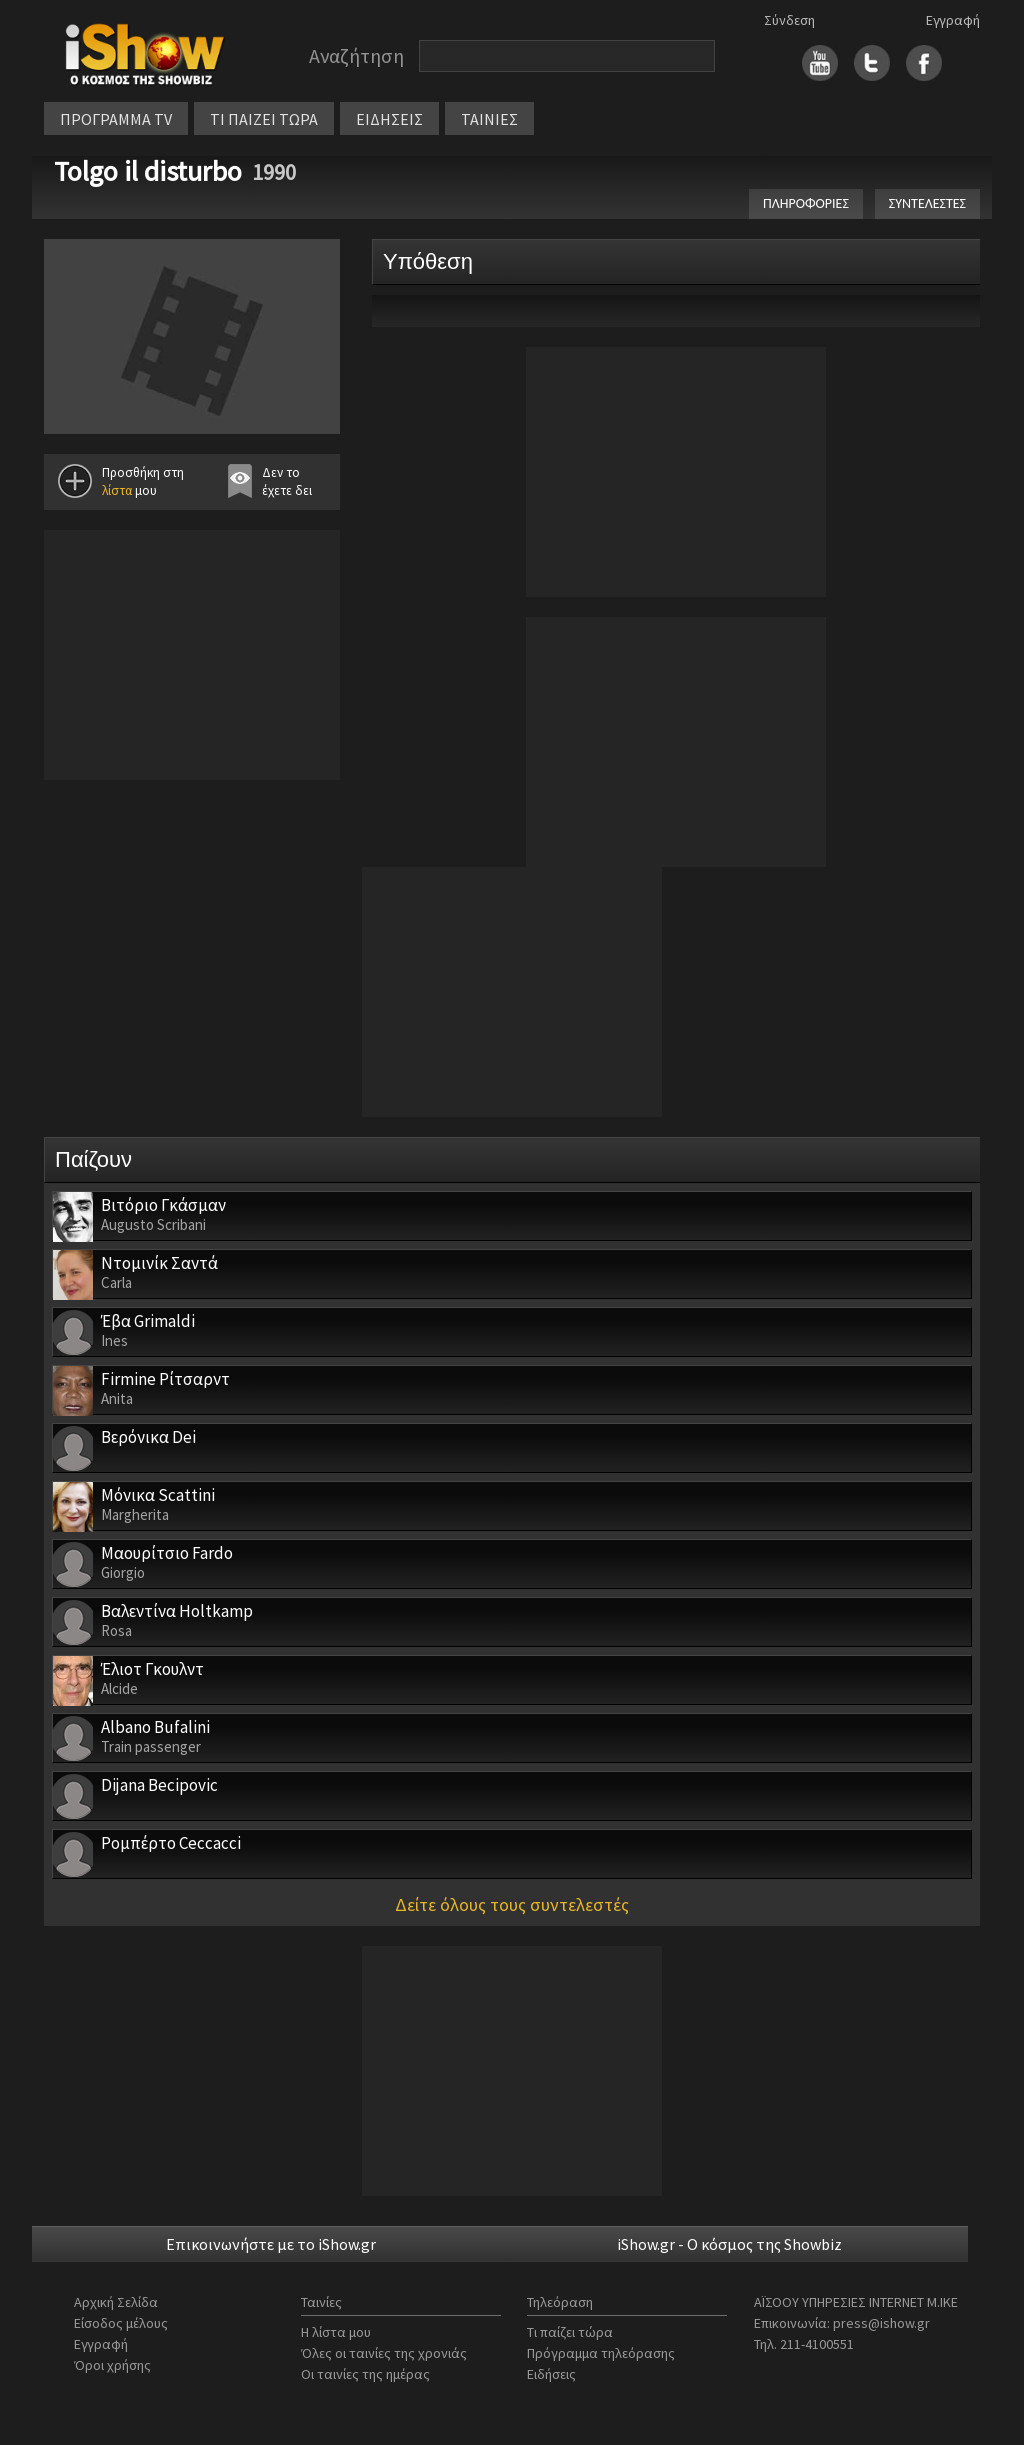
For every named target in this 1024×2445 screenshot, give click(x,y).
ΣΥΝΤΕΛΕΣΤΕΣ (927, 203)
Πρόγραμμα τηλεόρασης (601, 2353)
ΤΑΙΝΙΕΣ (489, 119)
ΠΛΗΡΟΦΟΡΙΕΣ (806, 203)
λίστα (117, 490)
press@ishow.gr (881, 2323)
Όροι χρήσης (112, 2365)
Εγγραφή (953, 20)
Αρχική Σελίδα (116, 2302)
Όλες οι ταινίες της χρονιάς (384, 2353)
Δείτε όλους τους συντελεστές (512, 1904)
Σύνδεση (789, 20)
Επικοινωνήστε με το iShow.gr (271, 2244)
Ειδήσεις (551, 2374)
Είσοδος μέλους (121, 2323)
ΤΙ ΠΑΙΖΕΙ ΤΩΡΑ (264, 119)
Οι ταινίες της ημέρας (365, 2374)
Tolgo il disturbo (148, 171)
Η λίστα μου (336, 2332)
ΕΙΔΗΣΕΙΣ (389, 119)
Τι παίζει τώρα (570, 2332)
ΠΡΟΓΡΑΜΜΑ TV (116, 119)
